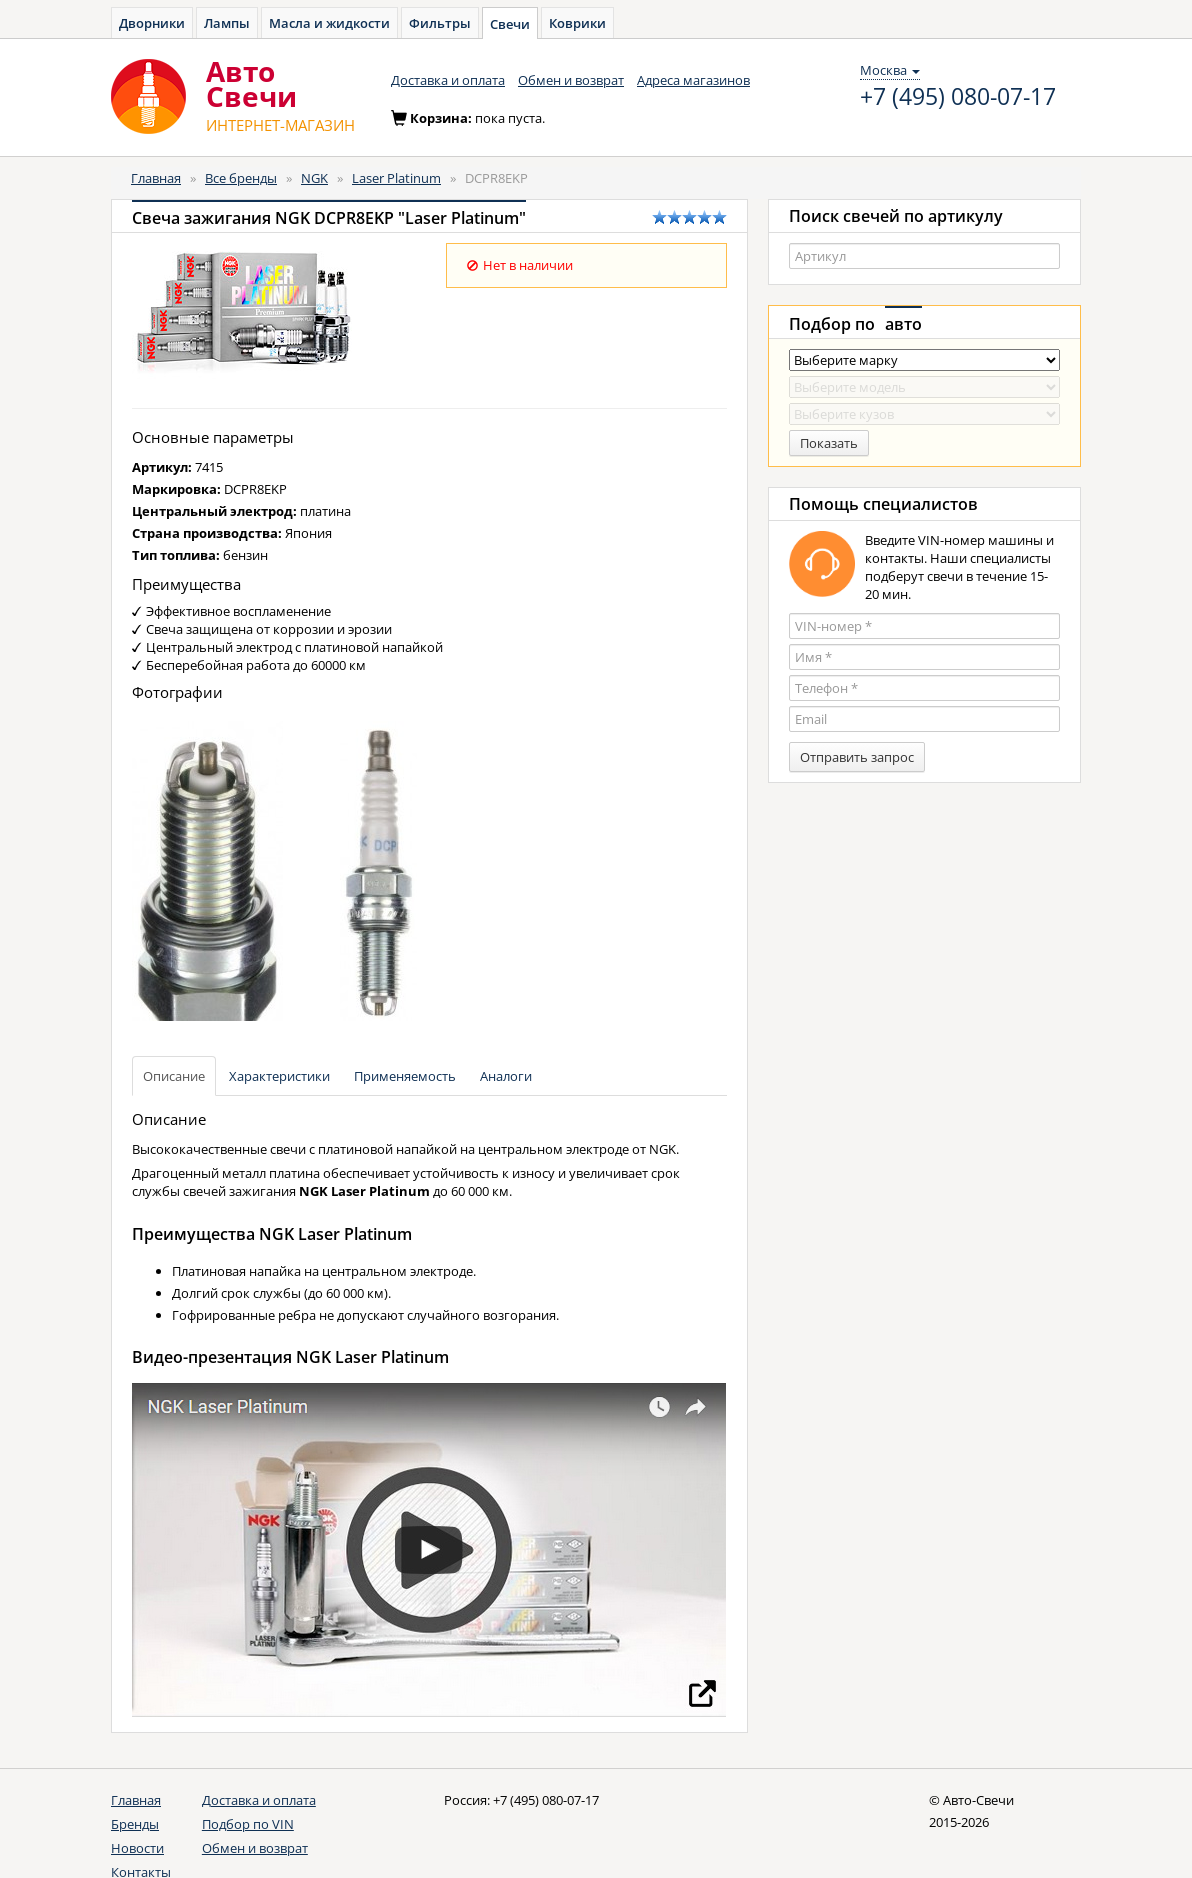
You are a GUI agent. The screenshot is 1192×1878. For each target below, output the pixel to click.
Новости (137, 1848)
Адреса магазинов (693, 80)
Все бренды (241, 178)
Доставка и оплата (448, 80)
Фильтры (440, 23)
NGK (314, 178)
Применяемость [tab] (405, 1076)
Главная (156, 178)
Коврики (577, 23)
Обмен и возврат (571, 80)
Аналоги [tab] (506, 1076)
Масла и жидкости (329, 23)
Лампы (227, 23)
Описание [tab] (174, 1076)
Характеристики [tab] (279, 1076)
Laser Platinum (396, 178)
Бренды (135, 1824)
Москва (890, 70)
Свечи (510, 24)
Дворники (152, 23)
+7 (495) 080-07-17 (958, 97)
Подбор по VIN (248, 1824)
